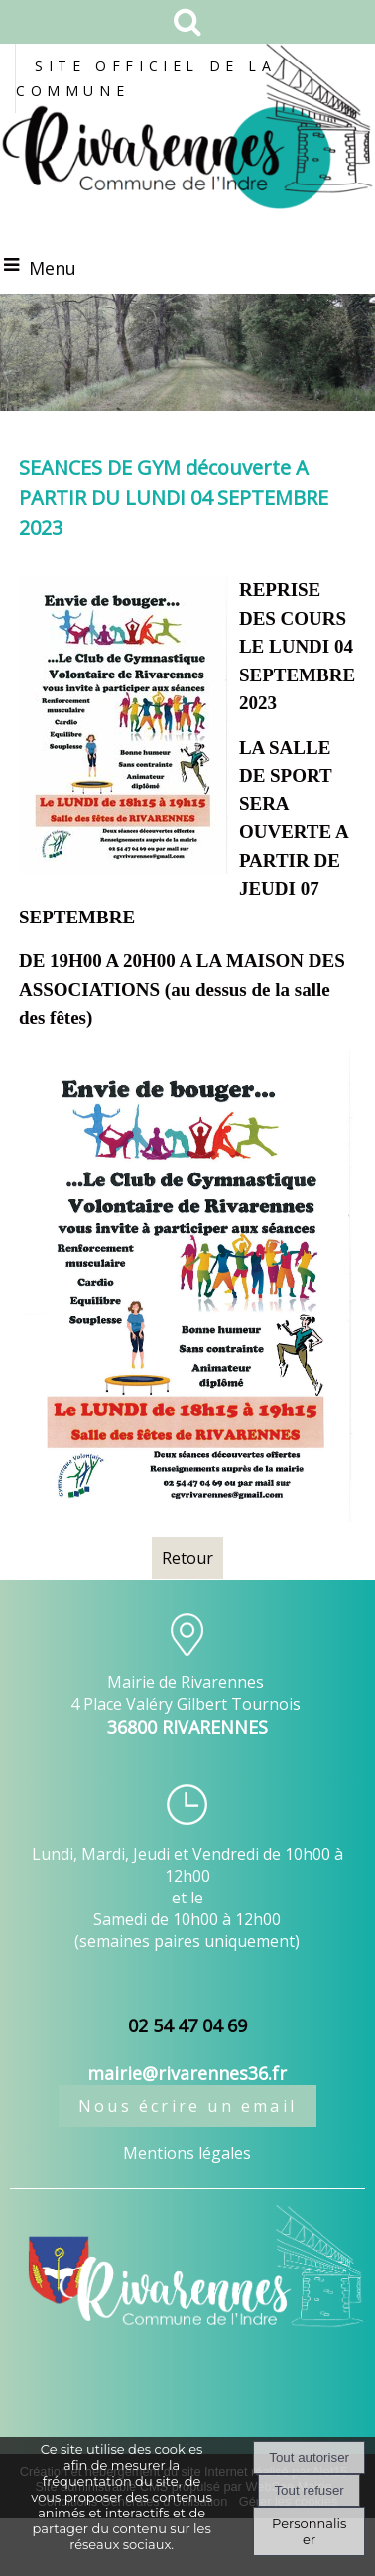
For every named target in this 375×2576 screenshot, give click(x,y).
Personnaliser (309, 2531)
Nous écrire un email (187, 2106)
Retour (187, 1558)
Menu (52, 268)
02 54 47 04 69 (187, 2025)
